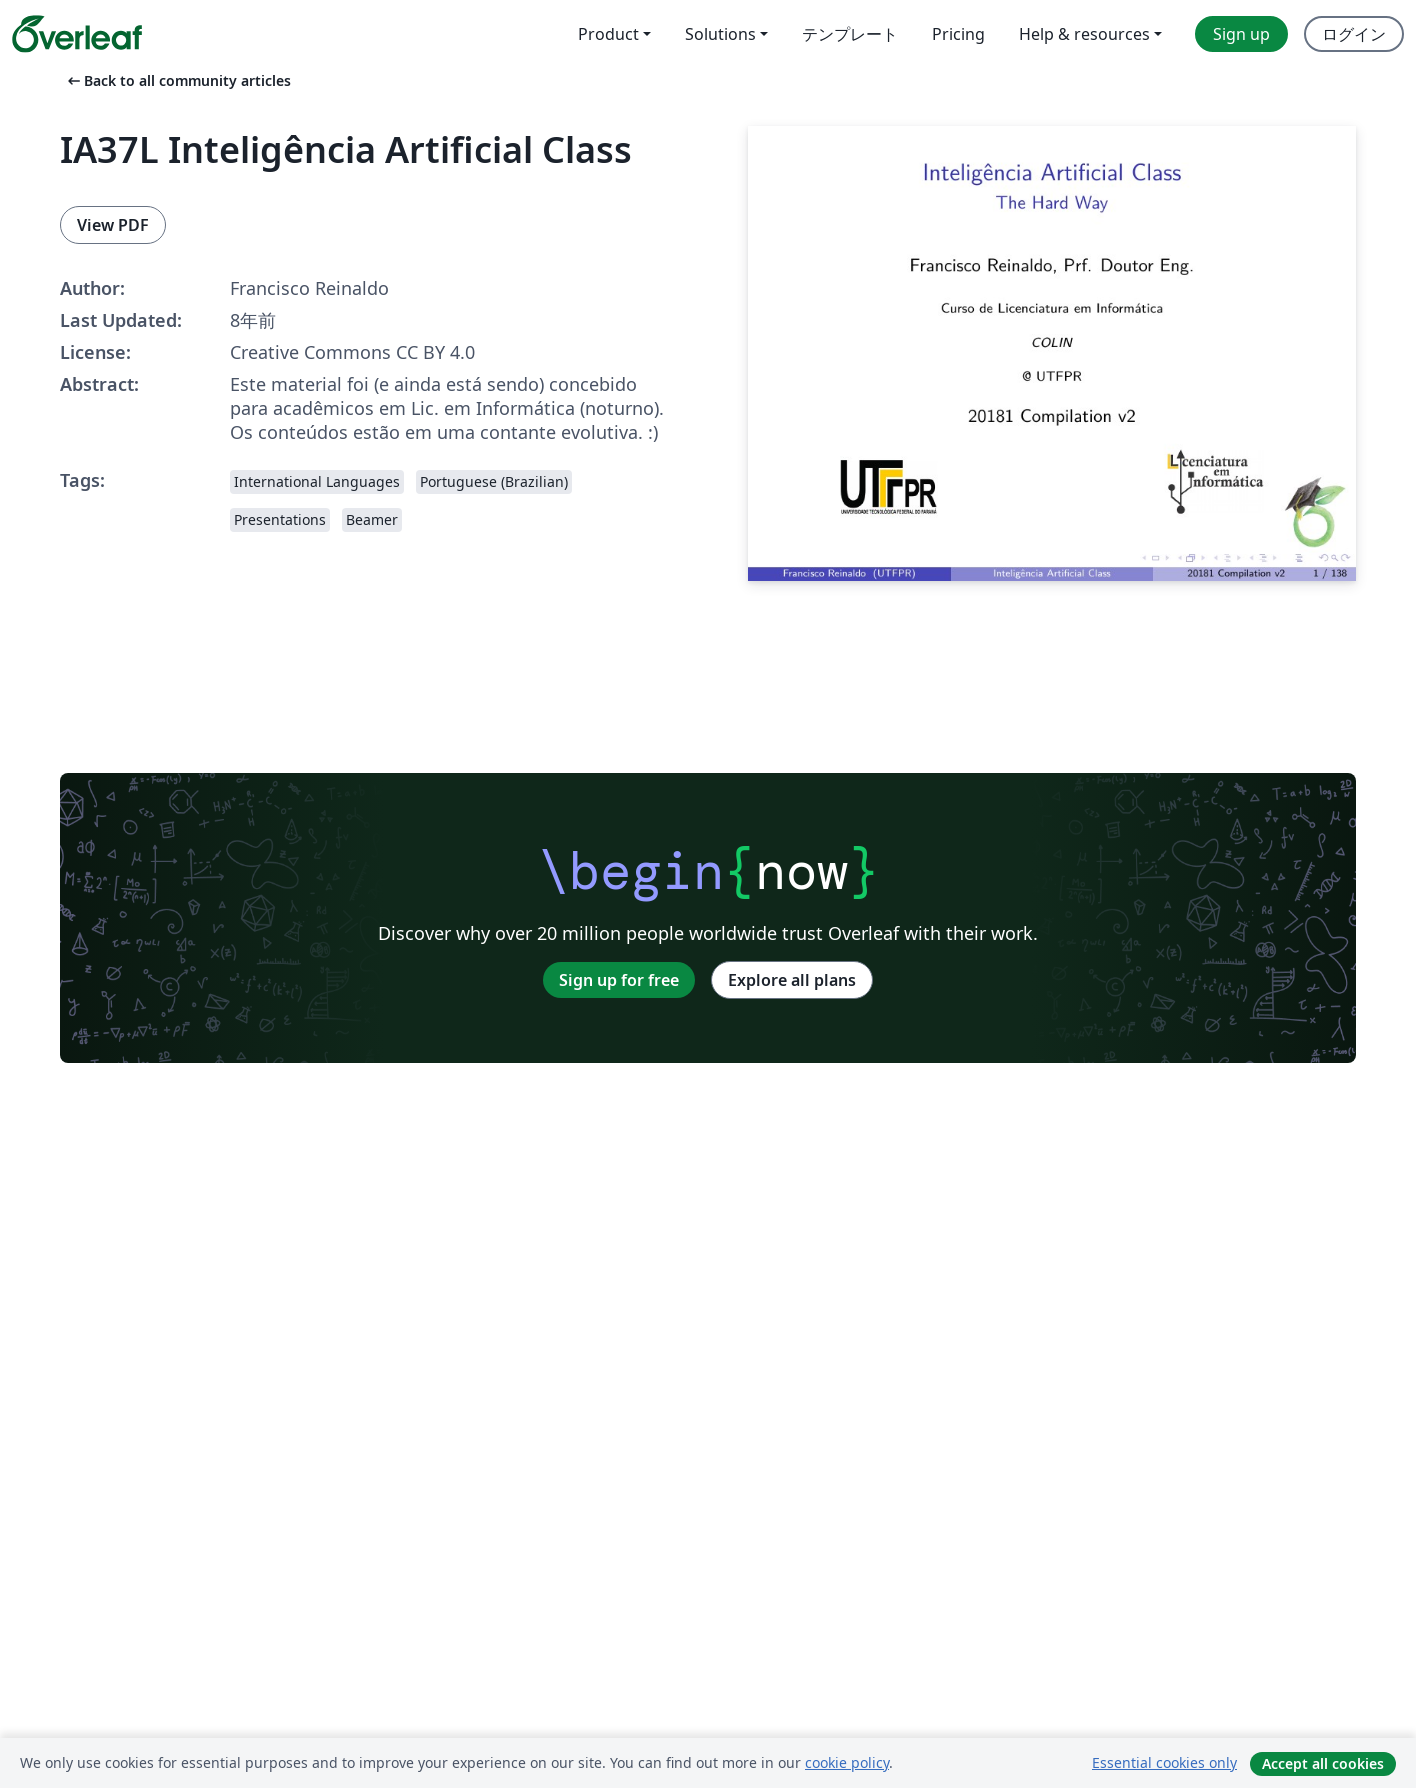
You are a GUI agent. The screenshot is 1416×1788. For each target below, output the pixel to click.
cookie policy (847, 1762)
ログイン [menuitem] (1354, 34)
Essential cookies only (1164, 1762)
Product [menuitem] (608, 34)
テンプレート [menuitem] (850, 34)
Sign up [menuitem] (1241, 34)
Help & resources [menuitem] (1084, 34)
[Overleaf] (77, 34)
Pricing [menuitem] (958, 34)
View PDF (113, 225)
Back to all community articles (177, 80)
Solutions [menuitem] (720, 34)
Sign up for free (619, 980)
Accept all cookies (1323, 1763)
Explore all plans (792, 980)
